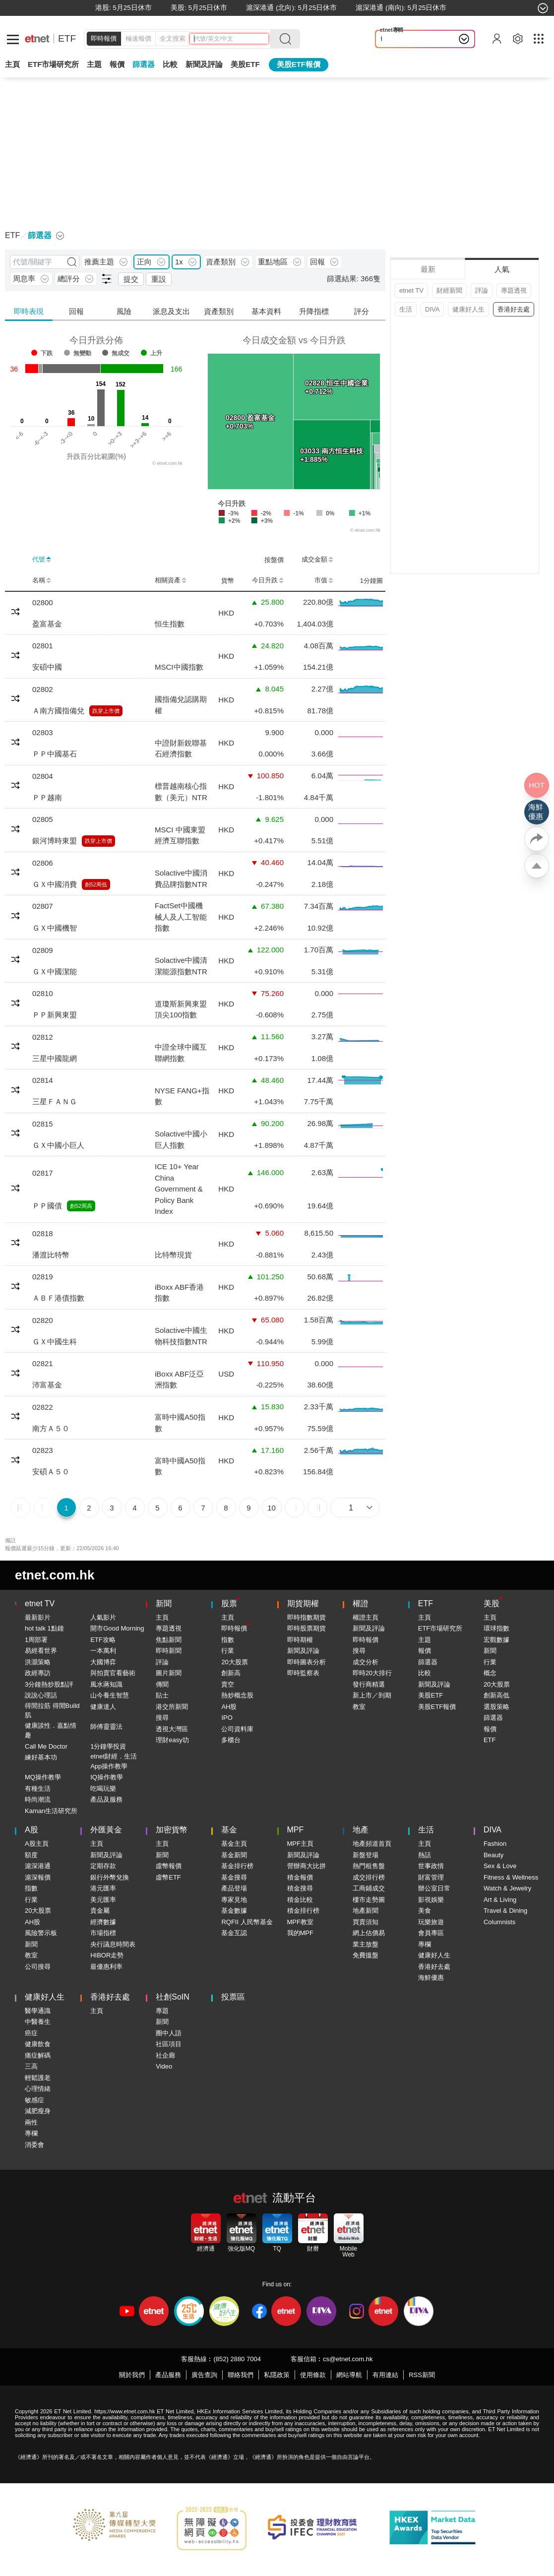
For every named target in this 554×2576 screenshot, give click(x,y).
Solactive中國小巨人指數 (181, 1139)
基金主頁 (234, 1843)
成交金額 (317, 559)
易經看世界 (41, 1650)
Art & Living (500, 1899)
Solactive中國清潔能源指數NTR (181, 966)
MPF (295, 1829)
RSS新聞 (422, 2375)
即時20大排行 (372, 1673)
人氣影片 (103, 1617)
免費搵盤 (365, 1955)
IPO (226, 1717)
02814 (42, 1080)
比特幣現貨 (173, 1255)
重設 (158, 279)
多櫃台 (231, 1740)
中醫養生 (38, 2021)
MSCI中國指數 (179, 667)
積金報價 (300, 1877)
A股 (31, 1829)
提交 (130, 279)
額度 (31, 1855)
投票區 (233, 1997)
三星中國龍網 (54, 1058)
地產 (361, 1829)
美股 (491, 1603)
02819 (42, 1276)
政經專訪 (38, 1673)
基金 (229, 1829)
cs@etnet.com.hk (348, 2359)
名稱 (41, 580)
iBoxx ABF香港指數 (179, 1293)
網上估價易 (369, 1933)
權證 (361, 1603)
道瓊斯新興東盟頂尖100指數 (181, 1009)
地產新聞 (365, 1910)
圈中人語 (169, 2033)
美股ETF (245, 64)
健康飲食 (38, 2044)
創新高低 (496, 1695)
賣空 (227, 1684)
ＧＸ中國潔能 (54, 971)
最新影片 (38, 1617)
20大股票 (234, 1662)
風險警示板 (41, 1933)
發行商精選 (369, 1684)
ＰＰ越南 (47, 797)
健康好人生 (468, 309)
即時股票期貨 (306, 1628)
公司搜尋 (38, 1966)
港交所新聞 (172, 1706)
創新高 (231, 1673)
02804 (42, 776)
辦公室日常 (434, 1888)
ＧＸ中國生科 (54, 1341)
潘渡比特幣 (50, 1255)
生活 (405, 309)
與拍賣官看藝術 (112, 1673)
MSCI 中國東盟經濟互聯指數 (180, 835)
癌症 (31, 2033)
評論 (481, 290)
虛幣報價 (169, 1866)
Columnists (499, 1922)
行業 (227, 1650)
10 (271, 1508)
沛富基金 (47, 1385)
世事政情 (431, 1866)
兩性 (31, 2122)
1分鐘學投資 (108, 1746)
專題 (162, 2010)
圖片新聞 (169, 1673)
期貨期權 (303, 1603)
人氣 (501, 269)
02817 (42, 1173)
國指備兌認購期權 (181, 705)
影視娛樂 (431, 1899)
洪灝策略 (38, 1662)
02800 (42, 602)
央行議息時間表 (112, 1944)
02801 (42, 645)
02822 (42, 1407)
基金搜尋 (234, 1877)
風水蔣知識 (106, 1684)
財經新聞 (449, 290)
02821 (42, 1363)
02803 (42, 732)
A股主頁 (37, 1843)
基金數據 (234, 1910)
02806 (42, 863)
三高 (31, 2066)
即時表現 (29, 311)
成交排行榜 (369, 1877)
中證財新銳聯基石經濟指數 (181, 748)
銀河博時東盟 (54, 840)
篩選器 (143, 64)
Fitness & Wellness (511, 1877)
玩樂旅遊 (431, 1922)
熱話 (424, 1855)
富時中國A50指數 (180, 1423)
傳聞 (162, 1684)
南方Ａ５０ (50, 1428)
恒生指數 (170, 624)
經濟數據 (103, 1922)
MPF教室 (300, 1922)
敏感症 (34, 2100)
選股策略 (496, 1706)
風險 (124, 311)
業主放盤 (365, 1944)
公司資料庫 (237, 1729)
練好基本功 (41, 1757)
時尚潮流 (38, 1799)
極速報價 (138, 38)
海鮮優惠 (431, 1977)
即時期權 (300, 1639)
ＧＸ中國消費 (54, 884)
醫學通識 (38, 2010)
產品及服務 (106, 1799)
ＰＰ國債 (47, 1205)
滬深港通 (38, 1866)
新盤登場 (365, 1855)
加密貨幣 (171, 1829)
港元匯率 (103, 1888)
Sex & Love (500, 1866)
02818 (42, 1233)
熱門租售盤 (369, 1866)
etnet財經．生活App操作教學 (113, 1761)
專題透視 (514, 290)
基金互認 (234, 1933)
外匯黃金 (106, 1829)
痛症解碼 (38, 2055)
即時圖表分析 (306, 1662)
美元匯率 (103, 1899)
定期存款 (103, 1866)
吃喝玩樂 (103, 1788)
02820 (42, 1320)
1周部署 (36, 1639)
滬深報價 (38, 1877)
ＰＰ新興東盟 (54, 1014)
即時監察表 (303, 1673)
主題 (94, 64)
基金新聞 (234, 1855)
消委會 (34, 2144)
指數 (227, 1639)
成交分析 (365, 1662)
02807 (42, 906)
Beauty (493, 1855)
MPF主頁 (300, 1843)
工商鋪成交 (369, 1888)
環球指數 (496, 1628)
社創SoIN (172, 1997)
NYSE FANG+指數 (182, 1096)
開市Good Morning (117, 1628)
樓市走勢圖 (369, 1899)
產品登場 (234, 1888)
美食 (424, 1910)
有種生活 (38, 1788)
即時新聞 (169, 1650)
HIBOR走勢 (106, 1955)
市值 (323, 580)
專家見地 (234, 1899)
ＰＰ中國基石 (54, 754)
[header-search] (231, 38)
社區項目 (169, 2044)
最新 (428, 269)
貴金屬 (100, 1910)
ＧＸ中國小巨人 (58, 1145)
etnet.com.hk (54, 1575)
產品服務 (168, 2375)
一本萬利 (103, 1650)
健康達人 (103, 1706)
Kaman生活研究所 (51, 1811)
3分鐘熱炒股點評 (49, 1684)
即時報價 (104, 38)
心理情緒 (38, 2088)
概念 (490, 1673)
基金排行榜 (237, 1866)
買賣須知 (365, 1922)
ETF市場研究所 (53, 64)
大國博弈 (103, 1662)
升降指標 (314, 311)
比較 (170, 64)
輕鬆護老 (38, 2077)
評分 (361, 311)
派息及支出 (171, 311)
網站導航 (349, 2375)
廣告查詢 (204, 2375)
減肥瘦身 (38, 2111)
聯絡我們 (240, 2375)
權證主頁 (365, 1617)
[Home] (37, 39)
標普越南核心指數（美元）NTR (181, 792)
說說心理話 (41, 1695)
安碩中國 (47, 667)
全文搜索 (172, 38)
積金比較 (300, 1899)
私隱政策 (277, 2375)
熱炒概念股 (237, 1695)
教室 (359, 1706)
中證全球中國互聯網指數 (181, 1053)
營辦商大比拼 (306, 1866)
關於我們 (132, 2375)
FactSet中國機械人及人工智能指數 (181, 916)
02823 (42, 1450)
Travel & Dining (505, 1910)
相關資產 (170, 580)
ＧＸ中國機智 (54, 928)
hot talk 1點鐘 (44, 1628)
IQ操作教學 (106, 1777)
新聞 (164, 1603)
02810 (42, 993)
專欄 (424, 1944)
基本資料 (266, 311)
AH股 (229, 1706)
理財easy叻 (172, 1740)
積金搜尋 (300, 1888)
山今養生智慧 (109, 1695)
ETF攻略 (103, 1639)
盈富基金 (47, 624)
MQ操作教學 (43, 1777)
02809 (42, 950)
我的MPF (300, 1933)
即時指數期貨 (306, 1617)
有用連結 (385, 2375)
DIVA (432, 309)
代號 (41, 559)
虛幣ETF (168, 1877)
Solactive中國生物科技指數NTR (181, 1336)
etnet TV (411, 290)
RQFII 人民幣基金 (246, 1922)
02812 (42, 1037)
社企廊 (165, 2055)
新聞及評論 (303, 1650)
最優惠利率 (106, 1966)
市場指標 (103, 1933)
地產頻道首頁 (372, 1843)
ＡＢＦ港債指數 (58, 1298)
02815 (42, 1124)
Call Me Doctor (46, 1746)
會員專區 (431, 1933)
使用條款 (313, 2375)
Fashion (495, 1843)
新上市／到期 (372, 1695)
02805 (42, 819)
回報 (76, 311)
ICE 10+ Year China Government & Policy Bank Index (179, 1188)
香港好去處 (513, 309)
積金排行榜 (303, 1910)
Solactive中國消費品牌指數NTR (181, 878)
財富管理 (431, 1877)
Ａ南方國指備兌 (58, 710)
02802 (42, 689)
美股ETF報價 (298, 64)
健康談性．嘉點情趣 (50, 1730)
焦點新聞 (169, 1639)
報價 (424, 1650)
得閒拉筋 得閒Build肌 (52, 1710)
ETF (67, 38)
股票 (229, 1603)
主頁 (12, 64)
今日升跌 (268, 580)
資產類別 (219, 311)
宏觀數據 (496, 1639)
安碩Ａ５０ (50, 1471)
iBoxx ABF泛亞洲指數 (179, 1379)
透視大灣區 (172, 1729)
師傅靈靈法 (106, 1726)
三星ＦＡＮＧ (54, 1101)
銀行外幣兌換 (109, 1877)
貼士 (162, 1695)
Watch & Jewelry (507, 1888)
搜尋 (162, 1717)
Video (164, 2066)
